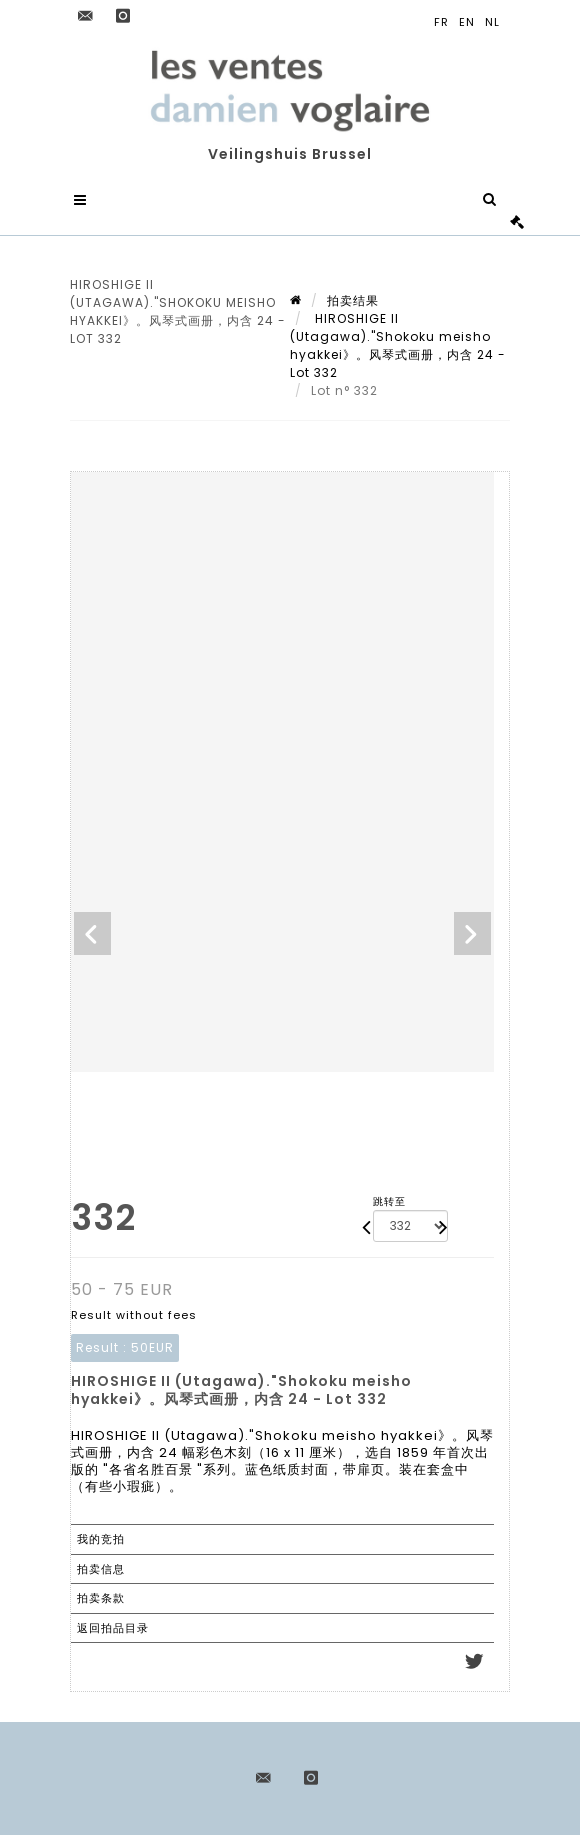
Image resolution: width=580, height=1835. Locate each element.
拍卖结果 (353, 300)
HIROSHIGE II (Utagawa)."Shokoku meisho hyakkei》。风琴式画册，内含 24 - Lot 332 (398, 345)
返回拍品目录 (113, 1628)
